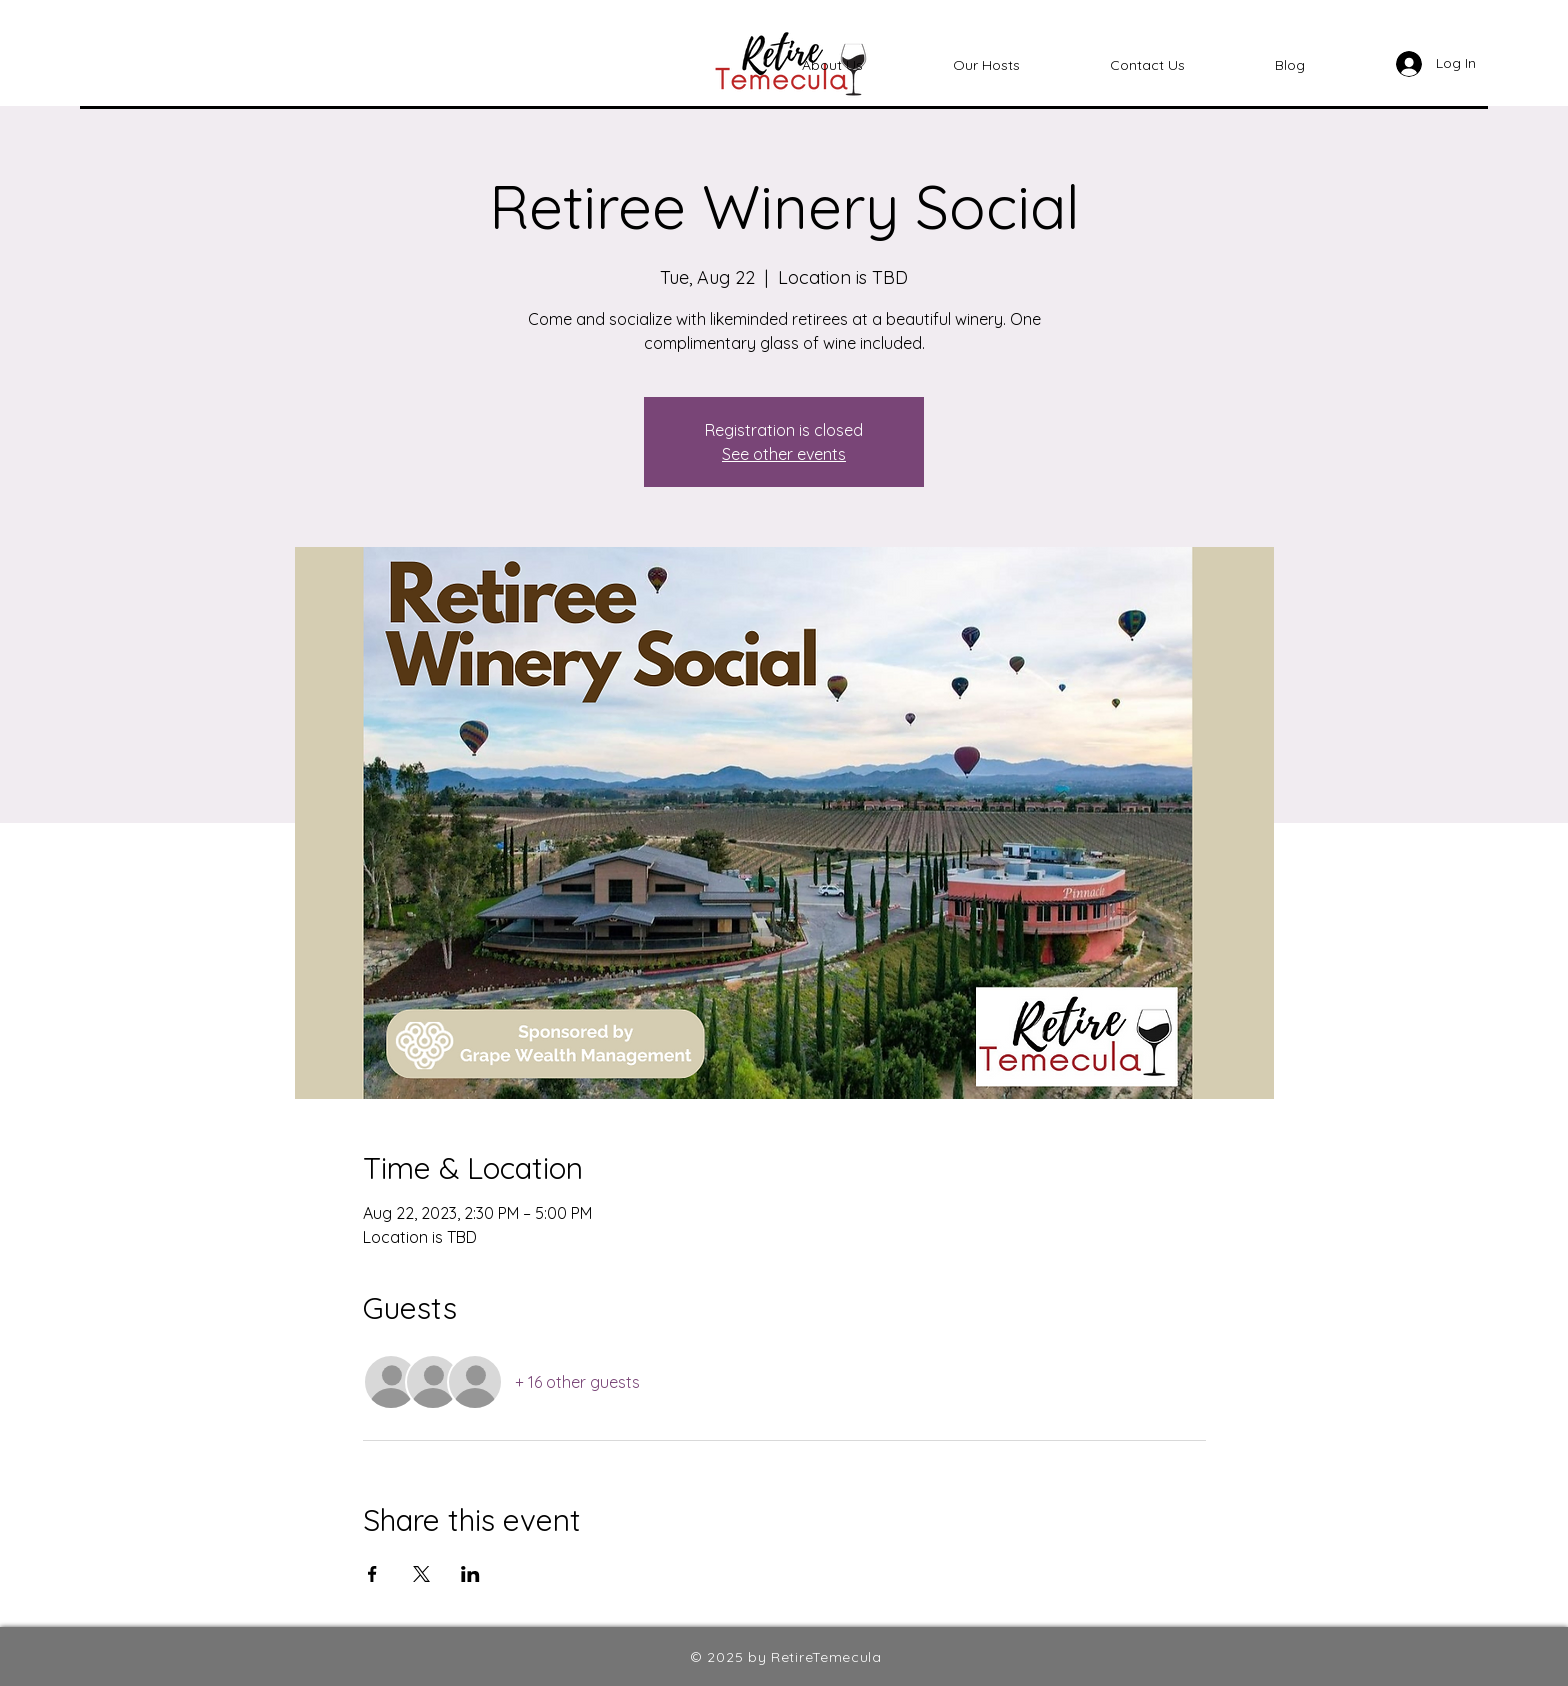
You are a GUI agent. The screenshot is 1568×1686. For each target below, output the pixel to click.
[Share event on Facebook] (372, 1574)
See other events (784, 454)
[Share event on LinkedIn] (470, 1574)
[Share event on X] (421, 1574)
